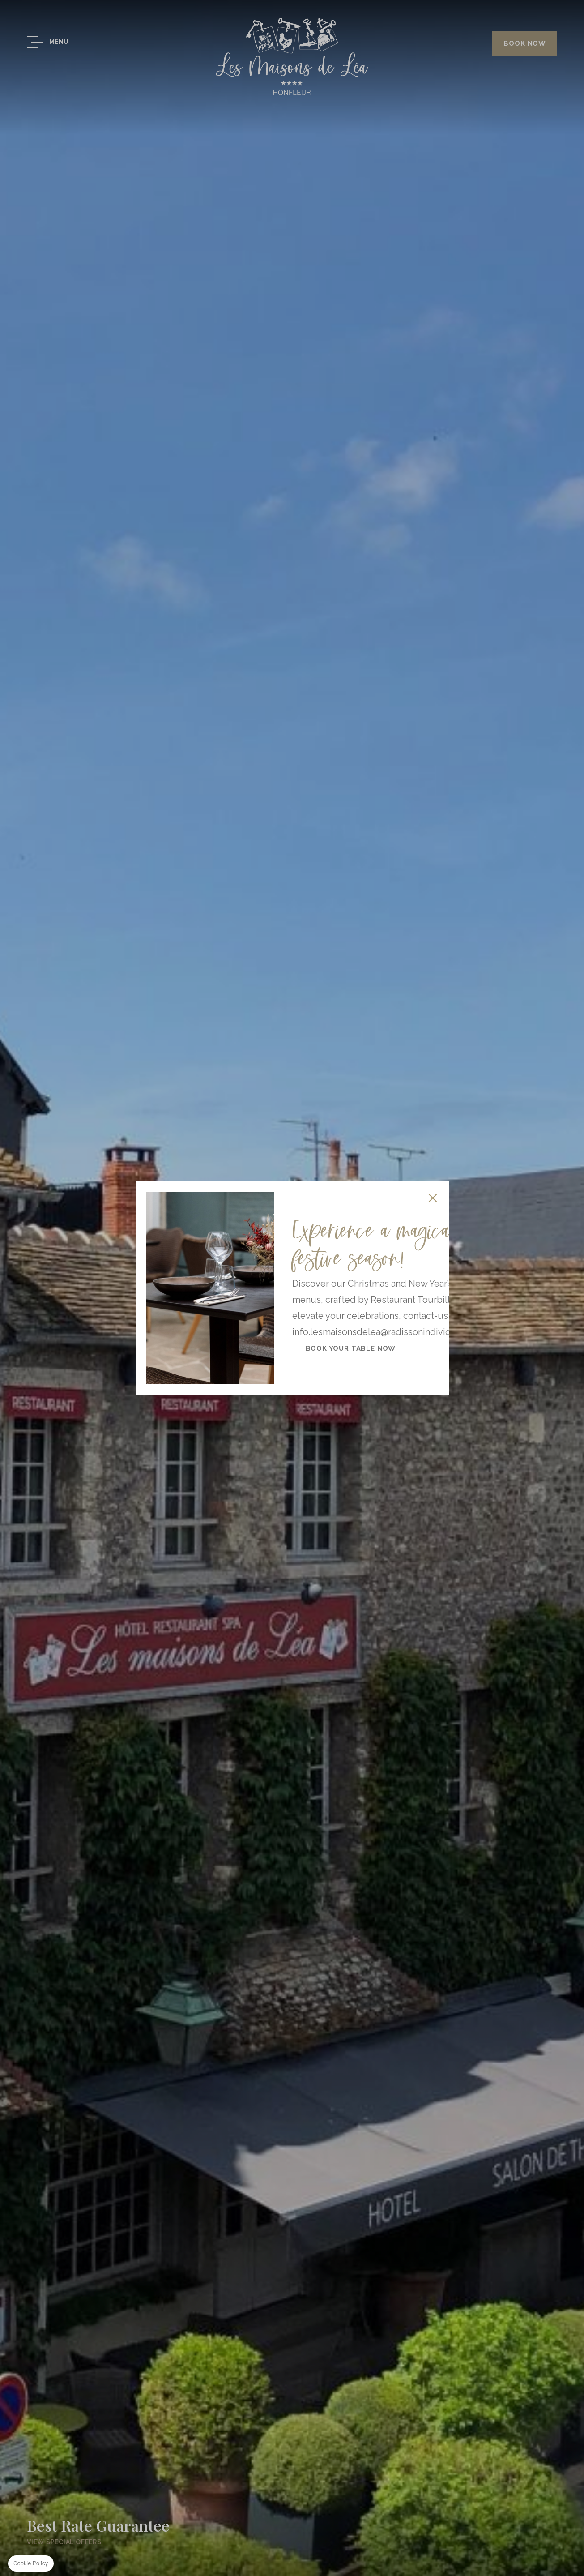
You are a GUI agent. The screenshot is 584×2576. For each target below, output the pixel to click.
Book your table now (351, 1348)
